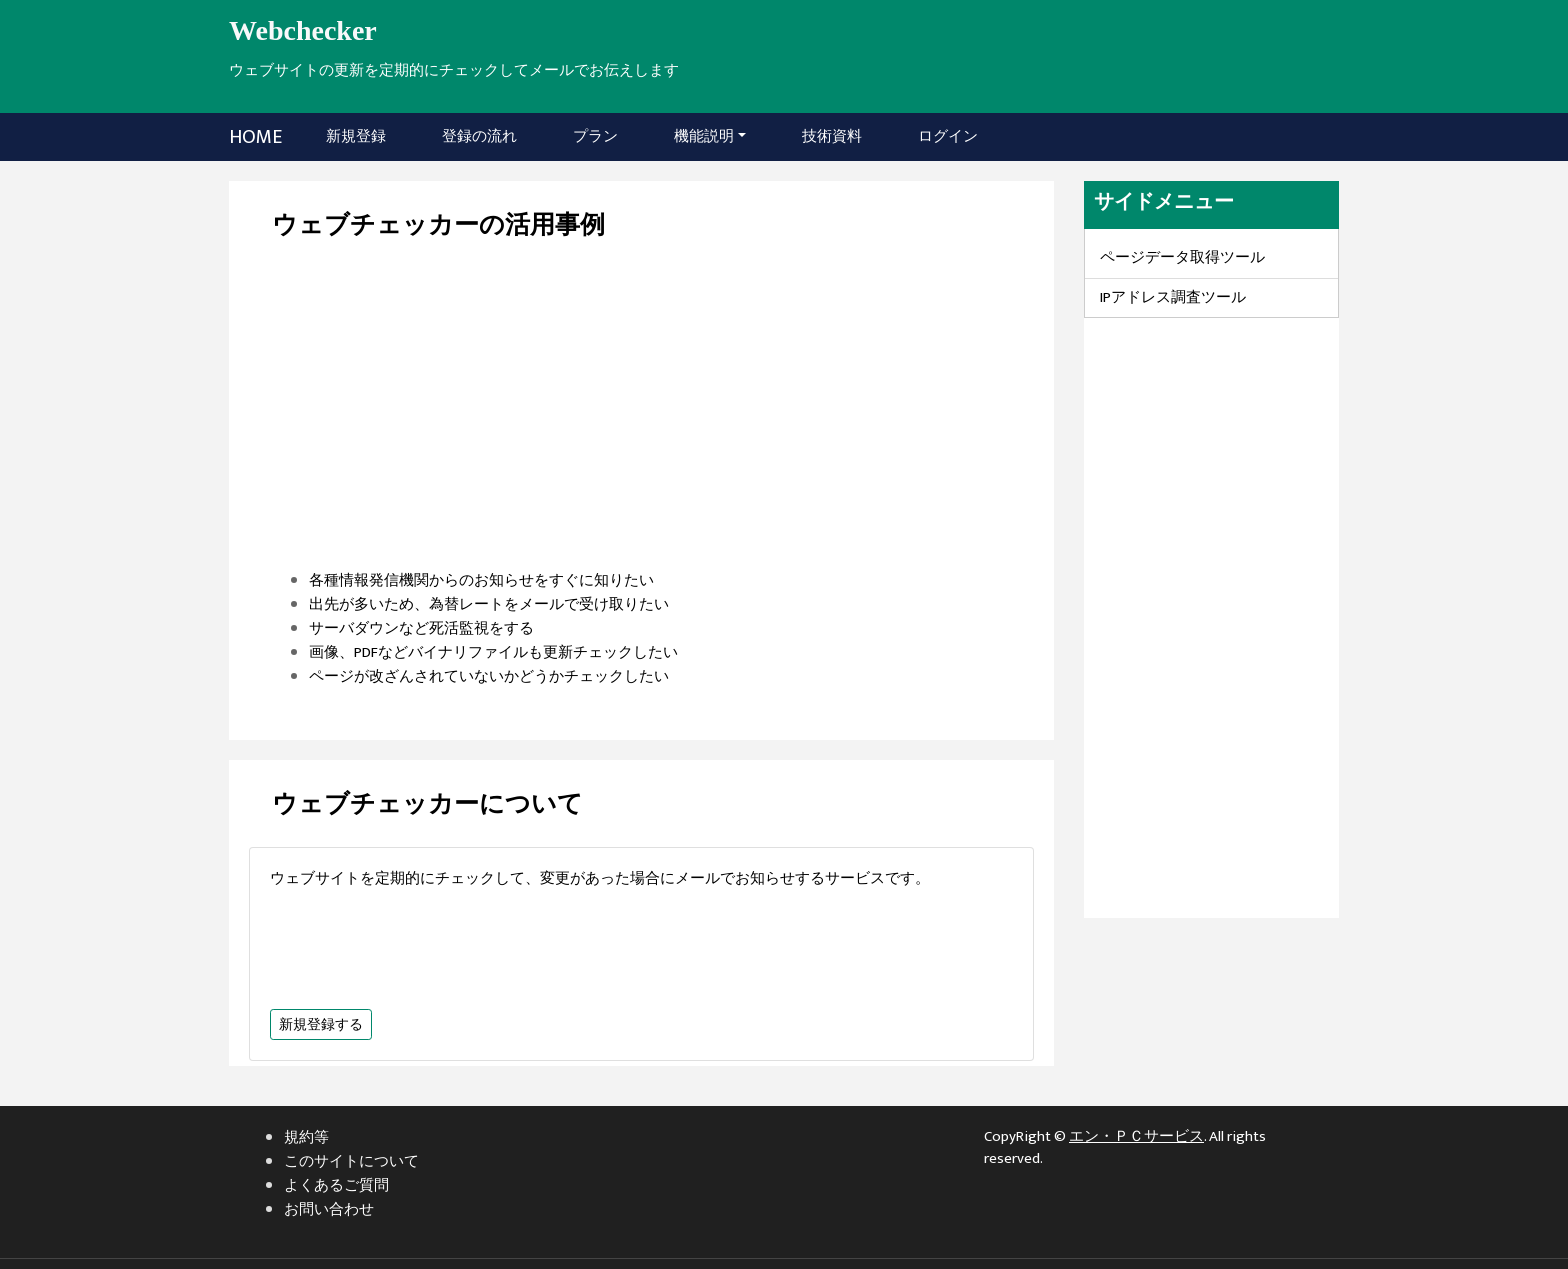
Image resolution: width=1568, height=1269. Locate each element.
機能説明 (704, 136)
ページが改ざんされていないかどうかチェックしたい (489, 676)
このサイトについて (351, 1161)
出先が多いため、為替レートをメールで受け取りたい (489, 604)
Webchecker (303, 30)
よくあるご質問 (336, 1185)
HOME (255, 137)
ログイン (948, 136)
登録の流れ (479, 136)
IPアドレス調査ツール (1173, 297)
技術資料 (832, 136)
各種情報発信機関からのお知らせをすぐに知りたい (481, 580)
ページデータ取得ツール (1182, 257)
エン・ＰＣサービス (1136, 1136)
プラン (595, 136)
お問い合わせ (329, 1209)
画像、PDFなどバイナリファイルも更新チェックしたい (493, 652)
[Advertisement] (641, 429)
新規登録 (360, 136)
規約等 (306, 1137)
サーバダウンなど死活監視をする (421, 628)
